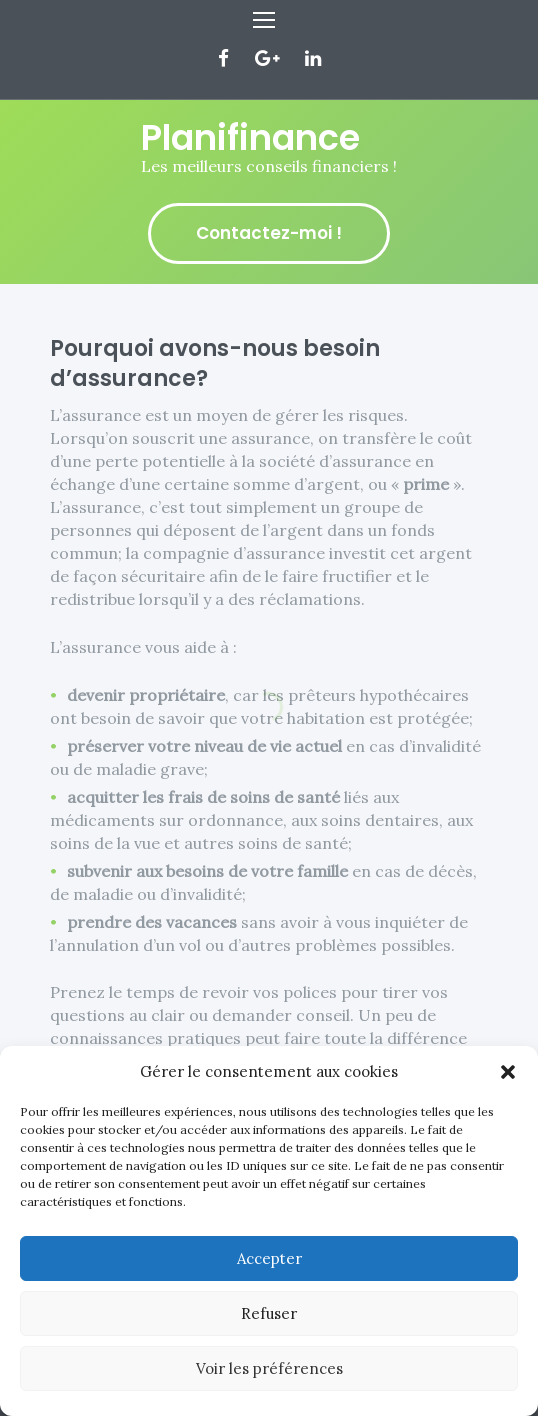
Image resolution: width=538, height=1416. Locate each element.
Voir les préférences (269, 1368)
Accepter (269, 1258)
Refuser (269, 1313)
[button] (508, 1072)
